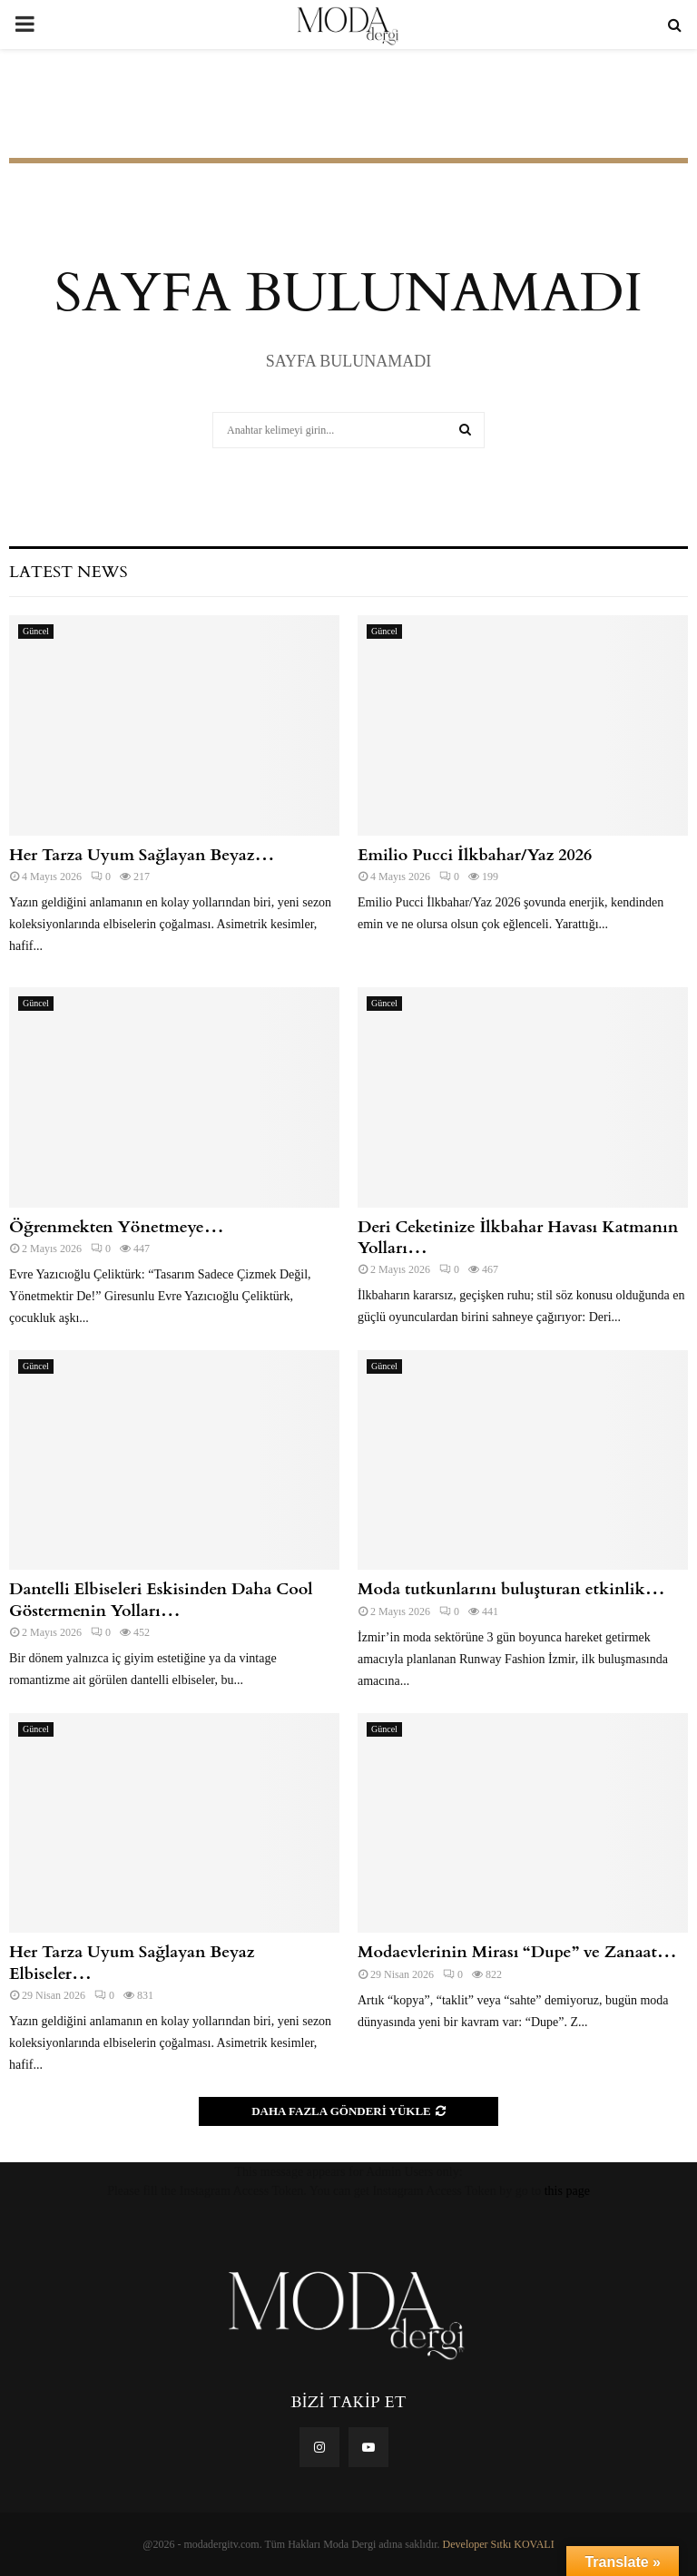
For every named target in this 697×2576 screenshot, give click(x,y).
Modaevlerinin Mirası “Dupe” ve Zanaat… (517, 1952)
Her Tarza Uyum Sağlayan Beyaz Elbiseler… (132, 1962)
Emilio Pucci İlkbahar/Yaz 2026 (475, 855)
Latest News (68, 572)
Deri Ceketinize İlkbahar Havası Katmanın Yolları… (518, 1237)
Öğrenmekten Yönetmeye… (116, 1227)
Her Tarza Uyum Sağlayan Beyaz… (142, 855)
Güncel (36, 631)
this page (567, 2191)
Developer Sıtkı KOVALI (499, 2544)
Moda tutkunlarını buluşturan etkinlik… (511, 1589)
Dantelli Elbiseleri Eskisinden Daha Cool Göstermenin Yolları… (161, 1599)
